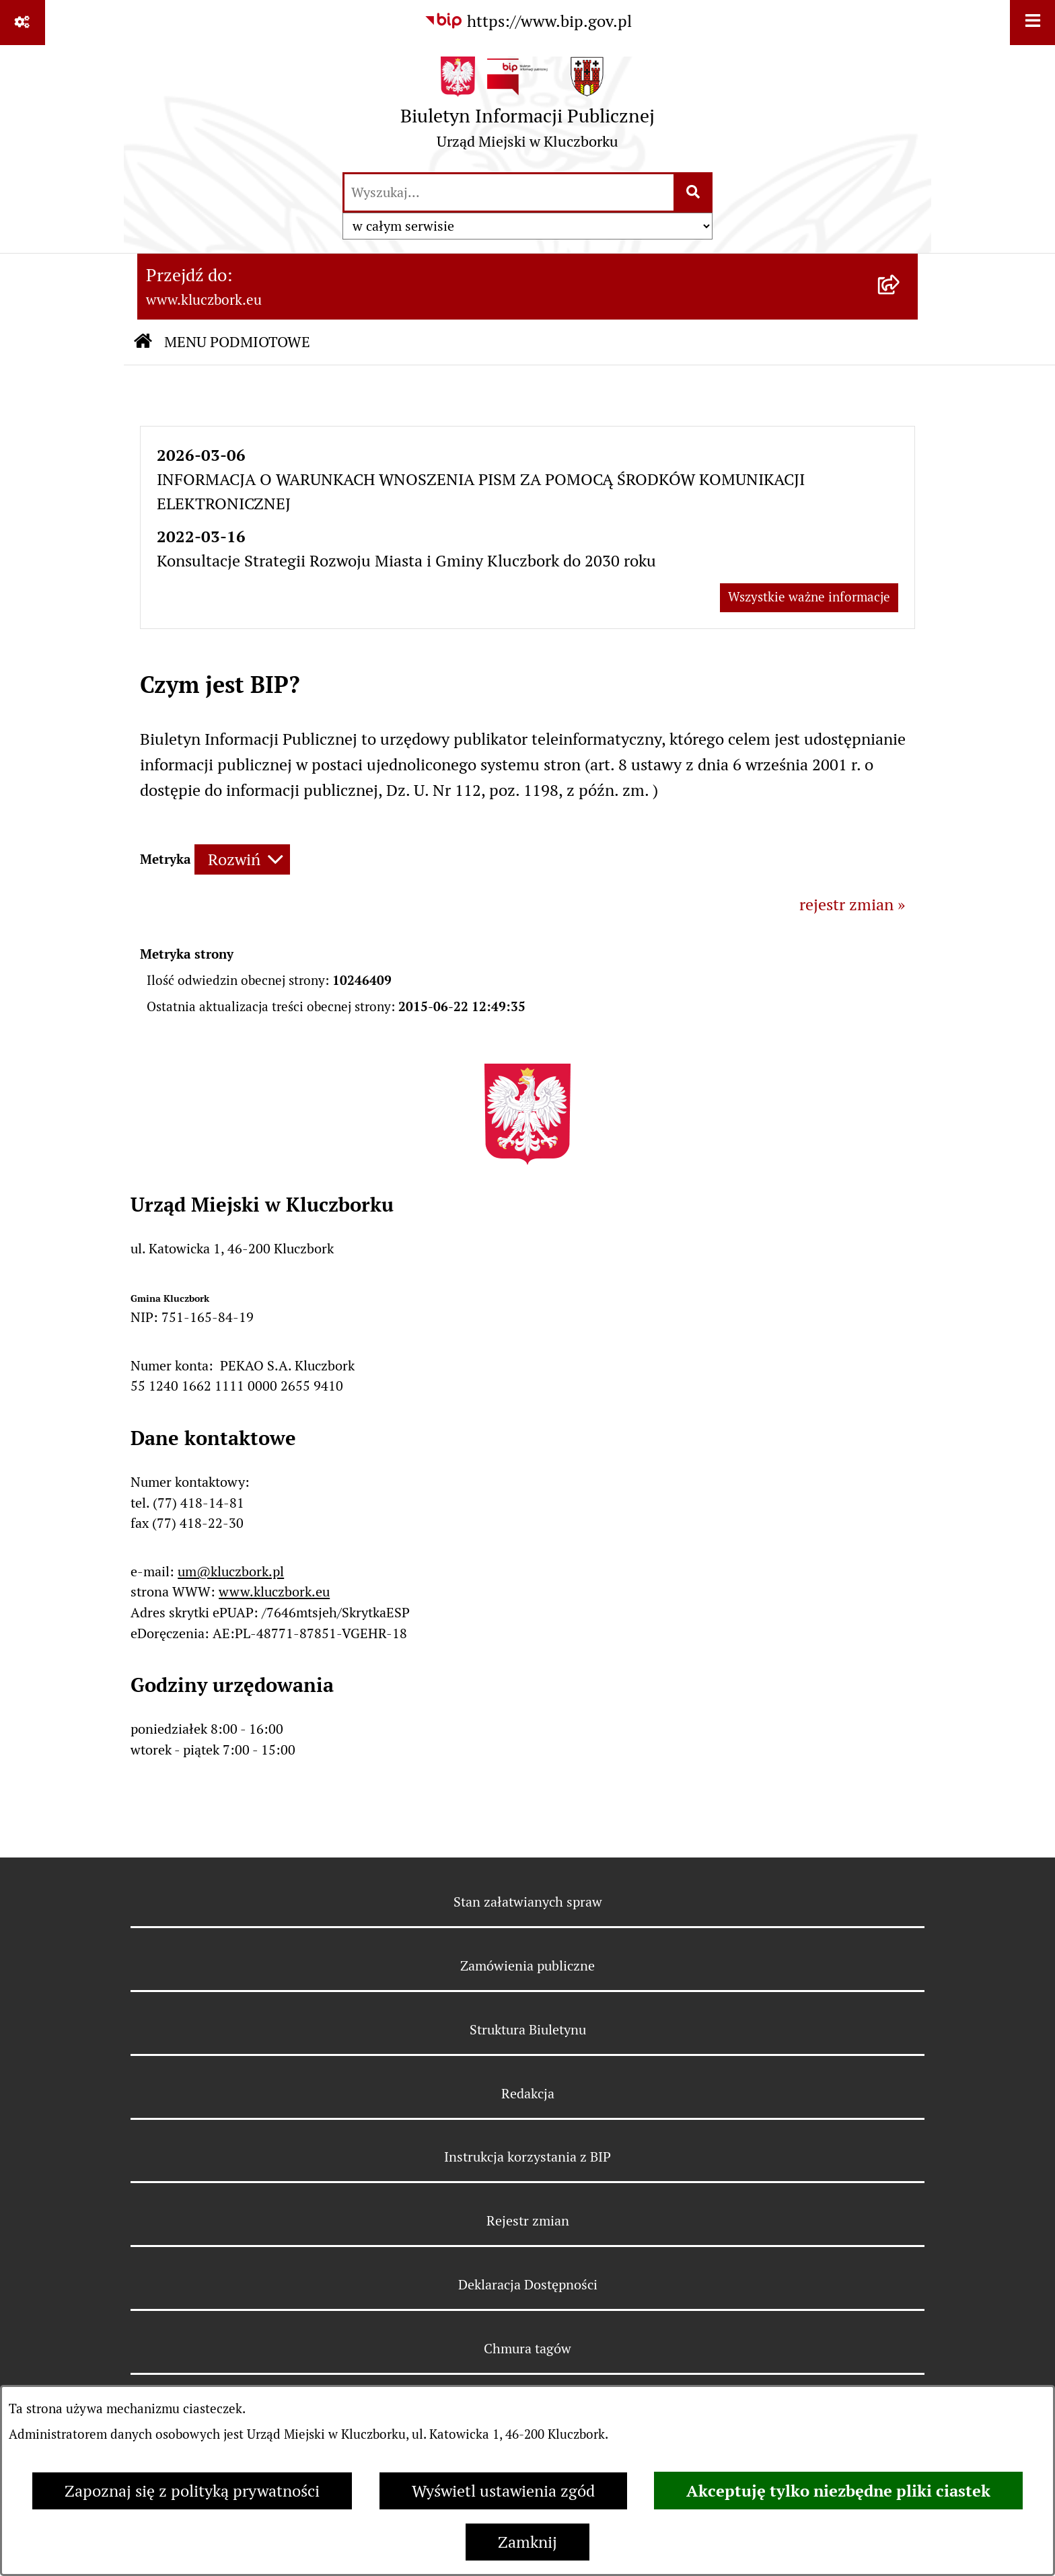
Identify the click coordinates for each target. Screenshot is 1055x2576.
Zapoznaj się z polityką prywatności (192, 2490)
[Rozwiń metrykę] (242, 859)
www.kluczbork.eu (274, 1591)
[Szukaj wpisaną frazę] (694, 192)
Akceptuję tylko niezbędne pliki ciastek (838, 2490)
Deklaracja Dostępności (527, 2284)
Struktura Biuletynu (528, 2029)
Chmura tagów (527, 2348)
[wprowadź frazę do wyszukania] (509, 192)
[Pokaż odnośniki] (22, 22)
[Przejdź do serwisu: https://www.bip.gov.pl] (528, 21)
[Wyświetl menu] (1032, 22)
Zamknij (527, 2542)
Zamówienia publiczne (527, 1966)
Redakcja (527, 2093)
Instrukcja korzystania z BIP (527, 2157)
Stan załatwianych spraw (527, 1902)
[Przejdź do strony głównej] (527, 108)
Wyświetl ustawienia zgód (503, 2490)
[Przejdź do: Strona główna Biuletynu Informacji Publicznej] (143, 342)
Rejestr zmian (527, 2221)
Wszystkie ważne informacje (809, 597)
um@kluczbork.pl (231, 1571)
